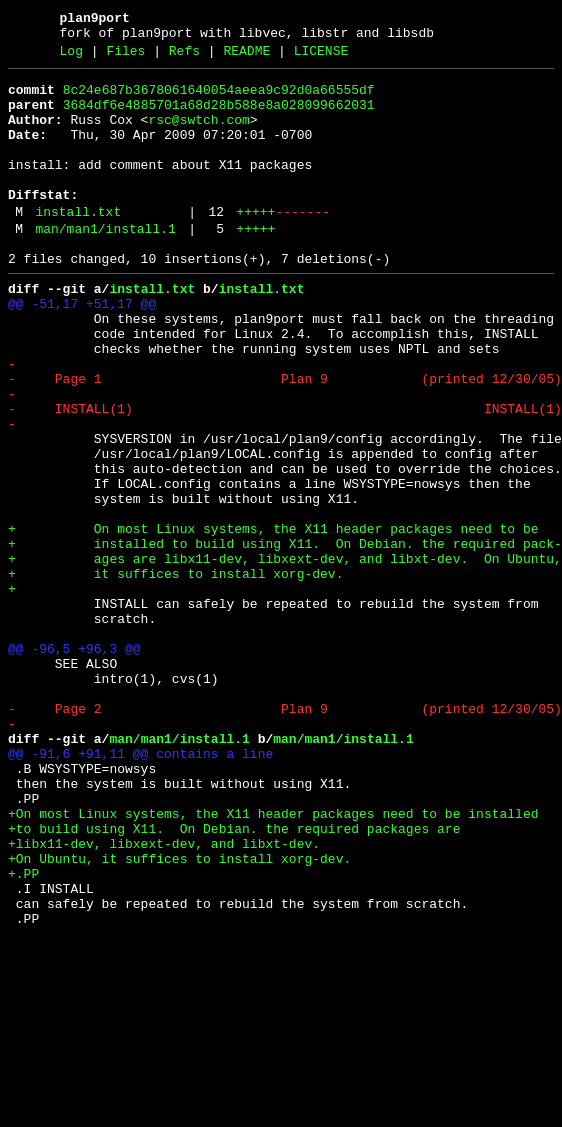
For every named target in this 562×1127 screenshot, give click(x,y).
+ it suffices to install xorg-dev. (175, 673)
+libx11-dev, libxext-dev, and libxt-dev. (164, 997)
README (246, 57)
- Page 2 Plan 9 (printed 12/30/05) (285, 835)
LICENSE (321, 57)
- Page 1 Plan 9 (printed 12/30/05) (285, 439)
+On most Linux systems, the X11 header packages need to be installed (273, 961)
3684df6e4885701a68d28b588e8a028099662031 (219, 117)
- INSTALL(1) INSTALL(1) (285, 475)
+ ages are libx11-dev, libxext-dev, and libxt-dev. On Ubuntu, (285, 655)
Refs (184, 57)
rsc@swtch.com (198, 135)
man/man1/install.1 (105, 265)
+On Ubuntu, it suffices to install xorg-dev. (179, 1015)
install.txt (78, 245)
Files (125, 57)
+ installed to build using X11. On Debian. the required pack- (285, 637)
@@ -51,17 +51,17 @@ (82, 349)
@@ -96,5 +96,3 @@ (74, 763)
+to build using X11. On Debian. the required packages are (234, 979)
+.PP (23, 1033)
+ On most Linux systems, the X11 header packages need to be (273, 619)
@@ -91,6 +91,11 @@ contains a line (140, 889)
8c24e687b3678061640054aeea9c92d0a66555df (219, 99)
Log (71, 57)
